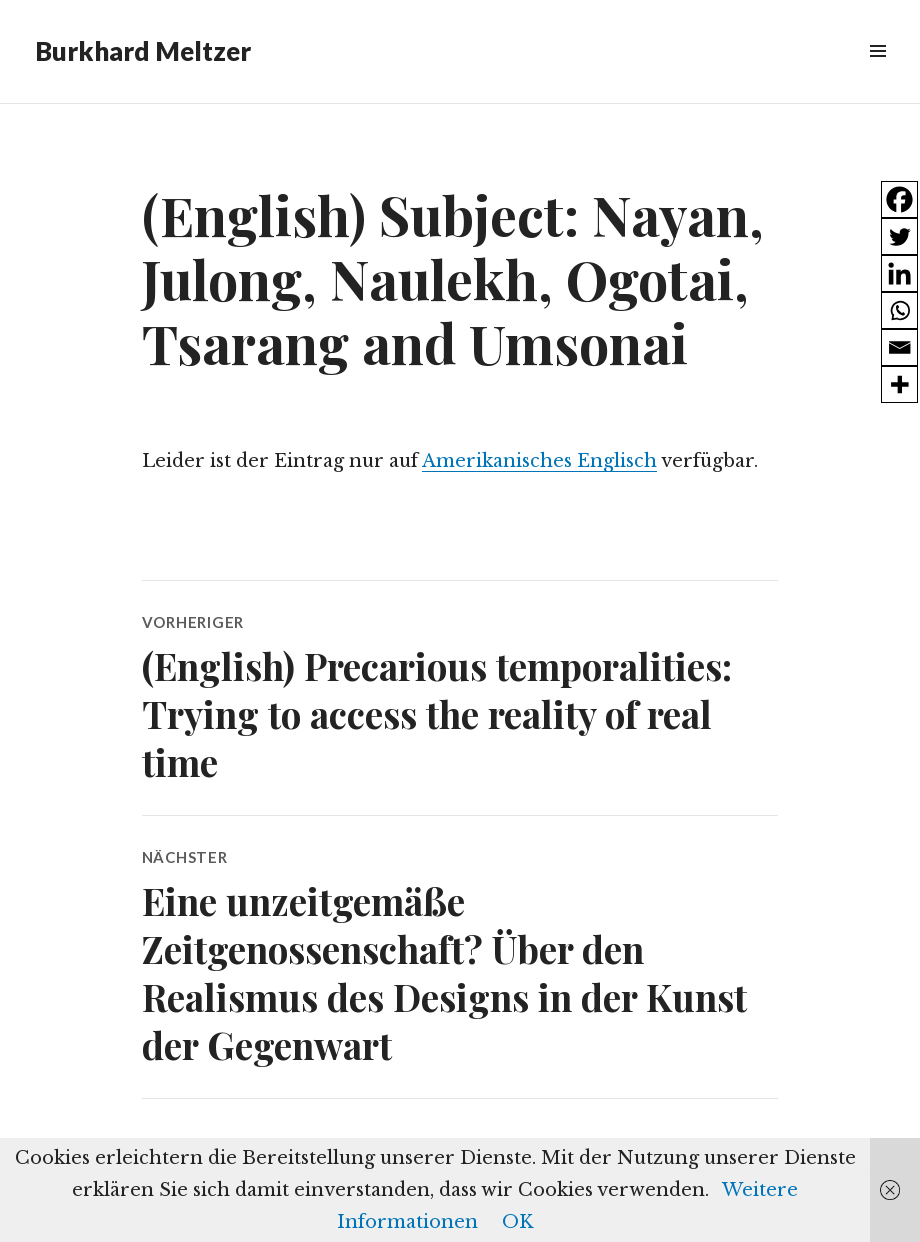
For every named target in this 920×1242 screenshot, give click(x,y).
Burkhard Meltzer (143, 51)
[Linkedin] (899, 273)
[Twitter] (899, 236)
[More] (899, 384)
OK (517, 1222)
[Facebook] (899, 199)
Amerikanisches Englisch (539, 461)
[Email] (899, 347)
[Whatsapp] (899, 310)
